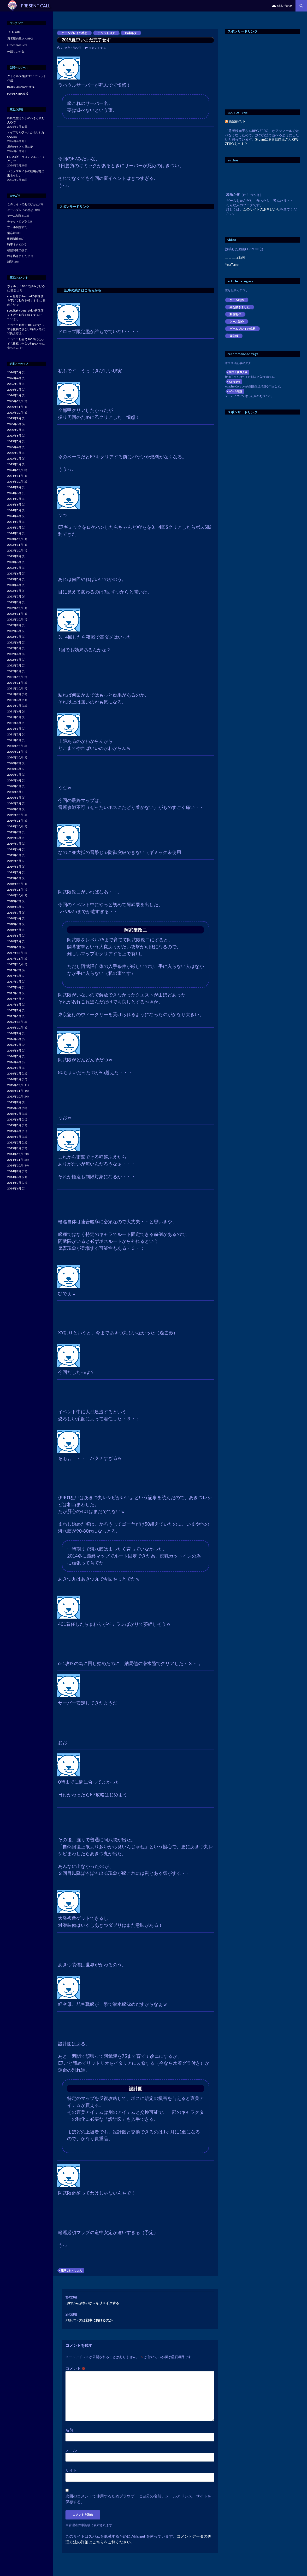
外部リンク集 (15, 51)
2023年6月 (14, 573)
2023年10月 (15, 550)
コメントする (97, 48)
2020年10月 (15, 757)
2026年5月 (14, 372)
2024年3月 (14, 521)
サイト (71, 2470)
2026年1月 (14, 395)
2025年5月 (14, 441)
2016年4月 (14, 1062)
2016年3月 (14, 1067)
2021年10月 (15, 688)
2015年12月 (15, 1085)
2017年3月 (14, 1004)
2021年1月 (14, 740)
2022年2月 (14, 665)
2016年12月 (15, 1022)
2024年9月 (14, 487)
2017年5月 (14, 993)
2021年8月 (14, 700)
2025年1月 (14, 464)
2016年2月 (14, 1073)
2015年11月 (15, 1090)
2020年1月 (14, 809)
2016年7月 (14, 1044)
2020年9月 (14, 763)
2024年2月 (14, 527)
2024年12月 (15, 470)
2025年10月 (15, 412)
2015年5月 (14, 1125)
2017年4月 (14, 999)
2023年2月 (14, 596)
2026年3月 (14, 384)
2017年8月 (14, 976)
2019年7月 (14, 843)
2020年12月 (15, 746)
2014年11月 (15, 1159)
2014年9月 (14, 1171)
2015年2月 (14, 1142)
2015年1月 (14, 1148)
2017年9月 (14, 970)
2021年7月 (14, 705)
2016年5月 (14, 1056)
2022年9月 (14, 625)
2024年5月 (14, 510)
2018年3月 (14, 935)
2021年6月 (14, 711)
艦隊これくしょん (71, 2270)
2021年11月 (15, 682)
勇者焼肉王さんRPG (20, 38)
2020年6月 (14, 780)
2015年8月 (14, 1108)
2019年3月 (14, 866)
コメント (75, 2368)
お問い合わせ (284, 5)
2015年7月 (14, 1113)
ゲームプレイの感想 (74, 33)
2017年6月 (14, 987)
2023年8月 (14, 562)
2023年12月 (15, 539)
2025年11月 (15, 407)
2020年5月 (14, 786)
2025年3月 (14, 453)
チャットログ (106, 33)
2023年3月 (14, 590)
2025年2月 (14, 458)
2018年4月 (14, 930)
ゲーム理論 (235, 391)
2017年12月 (15, 953)
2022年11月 (15, 613)
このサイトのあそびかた (261, 209)
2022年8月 (14, 631)
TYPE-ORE (14, 32)
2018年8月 (14, 907)
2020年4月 (14, 792)
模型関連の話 (15, 250)
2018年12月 (15, 884)
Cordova (234, 381)
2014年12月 (15, 1154)
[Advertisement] (97, 246)
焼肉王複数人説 (238, 372)
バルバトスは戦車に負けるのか (139, 2317)
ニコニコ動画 (235, 258)
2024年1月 (14, 533)
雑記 (10, 261)
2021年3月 (14, 728)
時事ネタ (131, 33)
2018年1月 (14, 947)
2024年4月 (14, 516)
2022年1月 (14, 671)
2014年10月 (15, 1165)
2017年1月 (14, 1016)
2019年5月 (14, 855)
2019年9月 (14, 832)
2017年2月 (14, 1010)
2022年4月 (14, 654)
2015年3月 (14, 1136)
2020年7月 (14, 774)
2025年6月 (14, 435)
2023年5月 (14, 579)
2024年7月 (14, 498)
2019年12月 (15, 815)
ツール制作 (237, 321)
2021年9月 (14, 694)
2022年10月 (15, 619)
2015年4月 (14, 1131)
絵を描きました (240, 307)
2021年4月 (14, 723)
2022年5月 (14, 648)
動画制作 (235, 314)
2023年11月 (15, 544)
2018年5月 (14, 924)
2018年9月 (14, 901)
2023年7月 (14, 567)
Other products (17, 45)
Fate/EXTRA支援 (18, 93)
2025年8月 (14, 424)
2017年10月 (15, 964)
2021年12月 (15, 677)
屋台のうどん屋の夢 (20, 146)
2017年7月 (14, 981)
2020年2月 (14, 803)
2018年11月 (15, 889)
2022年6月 (14, 642)
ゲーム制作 (237, 300)
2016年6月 (14, 1050)
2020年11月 (15, 751)
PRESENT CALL (35, 5)
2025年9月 (14, 418)
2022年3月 (14, 659)
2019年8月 (14, 838)
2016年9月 (14, 1033)
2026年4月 (14, 378)
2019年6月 (14, 849)
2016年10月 (15, 1027)
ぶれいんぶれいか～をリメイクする (139, 2299)
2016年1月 (14, 1079)
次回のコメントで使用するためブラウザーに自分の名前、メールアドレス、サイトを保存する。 (138, 2499)
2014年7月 (14, 1182)
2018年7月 (14, 912)
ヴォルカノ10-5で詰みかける (26, 286)
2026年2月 (14, 389)
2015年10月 (15, 1096)
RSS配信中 (235, 121)
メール (71, 2450)
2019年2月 (14, 872)
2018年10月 (15, 895)
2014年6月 (14, 1188)
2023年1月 (14, 602)
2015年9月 (14, 1102)
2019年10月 (15, 826)
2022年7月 (14, 636)
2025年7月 (14, 430)
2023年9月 (14, 556)
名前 (69, 2430)
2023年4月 (14, 585)
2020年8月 (14, 769)
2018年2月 (14, 941)
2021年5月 (14, 717)
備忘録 (234, 336)
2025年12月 (15, 401)
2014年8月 (14, 1177)
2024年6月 (14, 504)
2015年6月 (14, 1119)
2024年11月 (15, 476)
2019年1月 (14, 878)
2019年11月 (15, 820)
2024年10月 (15, 481)
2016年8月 (14, 1039)
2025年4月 (14, 447)
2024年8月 (14, 493)
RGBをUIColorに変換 (21, 87)
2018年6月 (14, 918)
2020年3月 (14, 797)
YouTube (232, 264)
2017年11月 (15, 958)
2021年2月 (14, 734)
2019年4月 (14, 861)
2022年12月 (15, 608)
